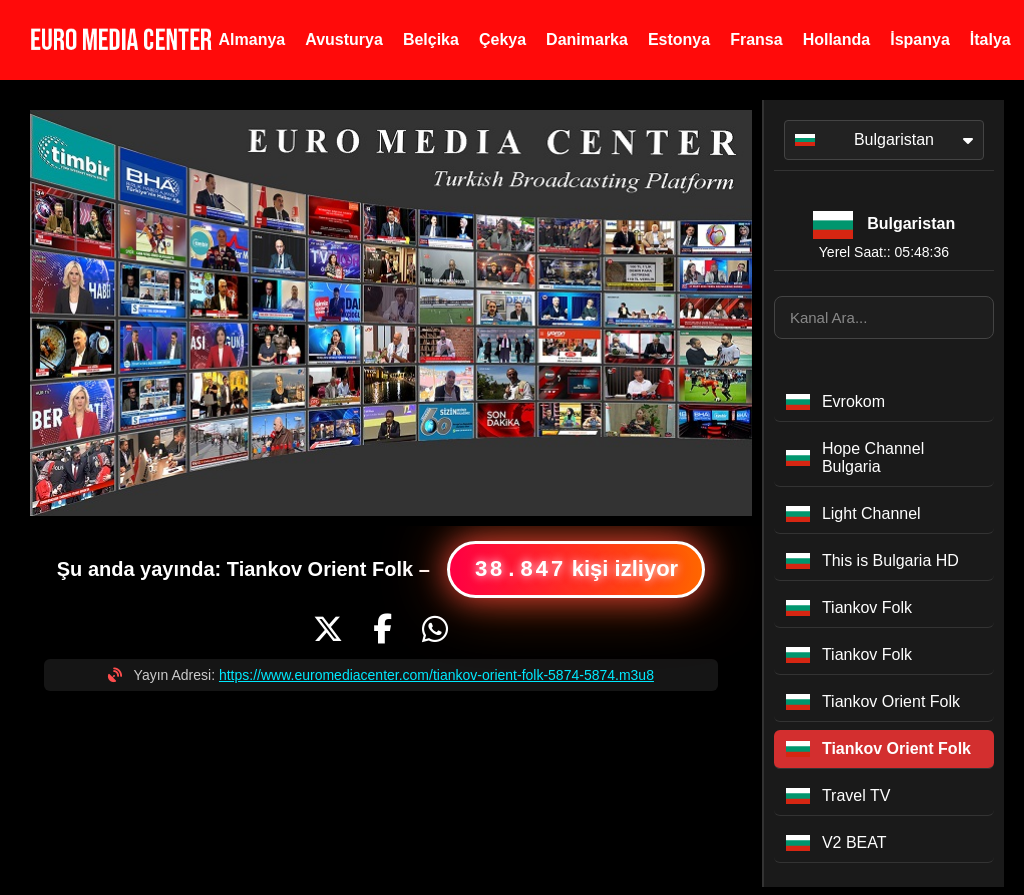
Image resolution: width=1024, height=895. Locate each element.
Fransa (756, 39)
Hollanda (837, 39)
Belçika (431, 39)
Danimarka (587, 39)
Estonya (679, 39)
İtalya (990, 39)
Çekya (502, 39)
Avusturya (344, 39)
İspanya (920, 39)
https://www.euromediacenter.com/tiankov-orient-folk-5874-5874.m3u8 (436, 675)
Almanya (252, 39)
